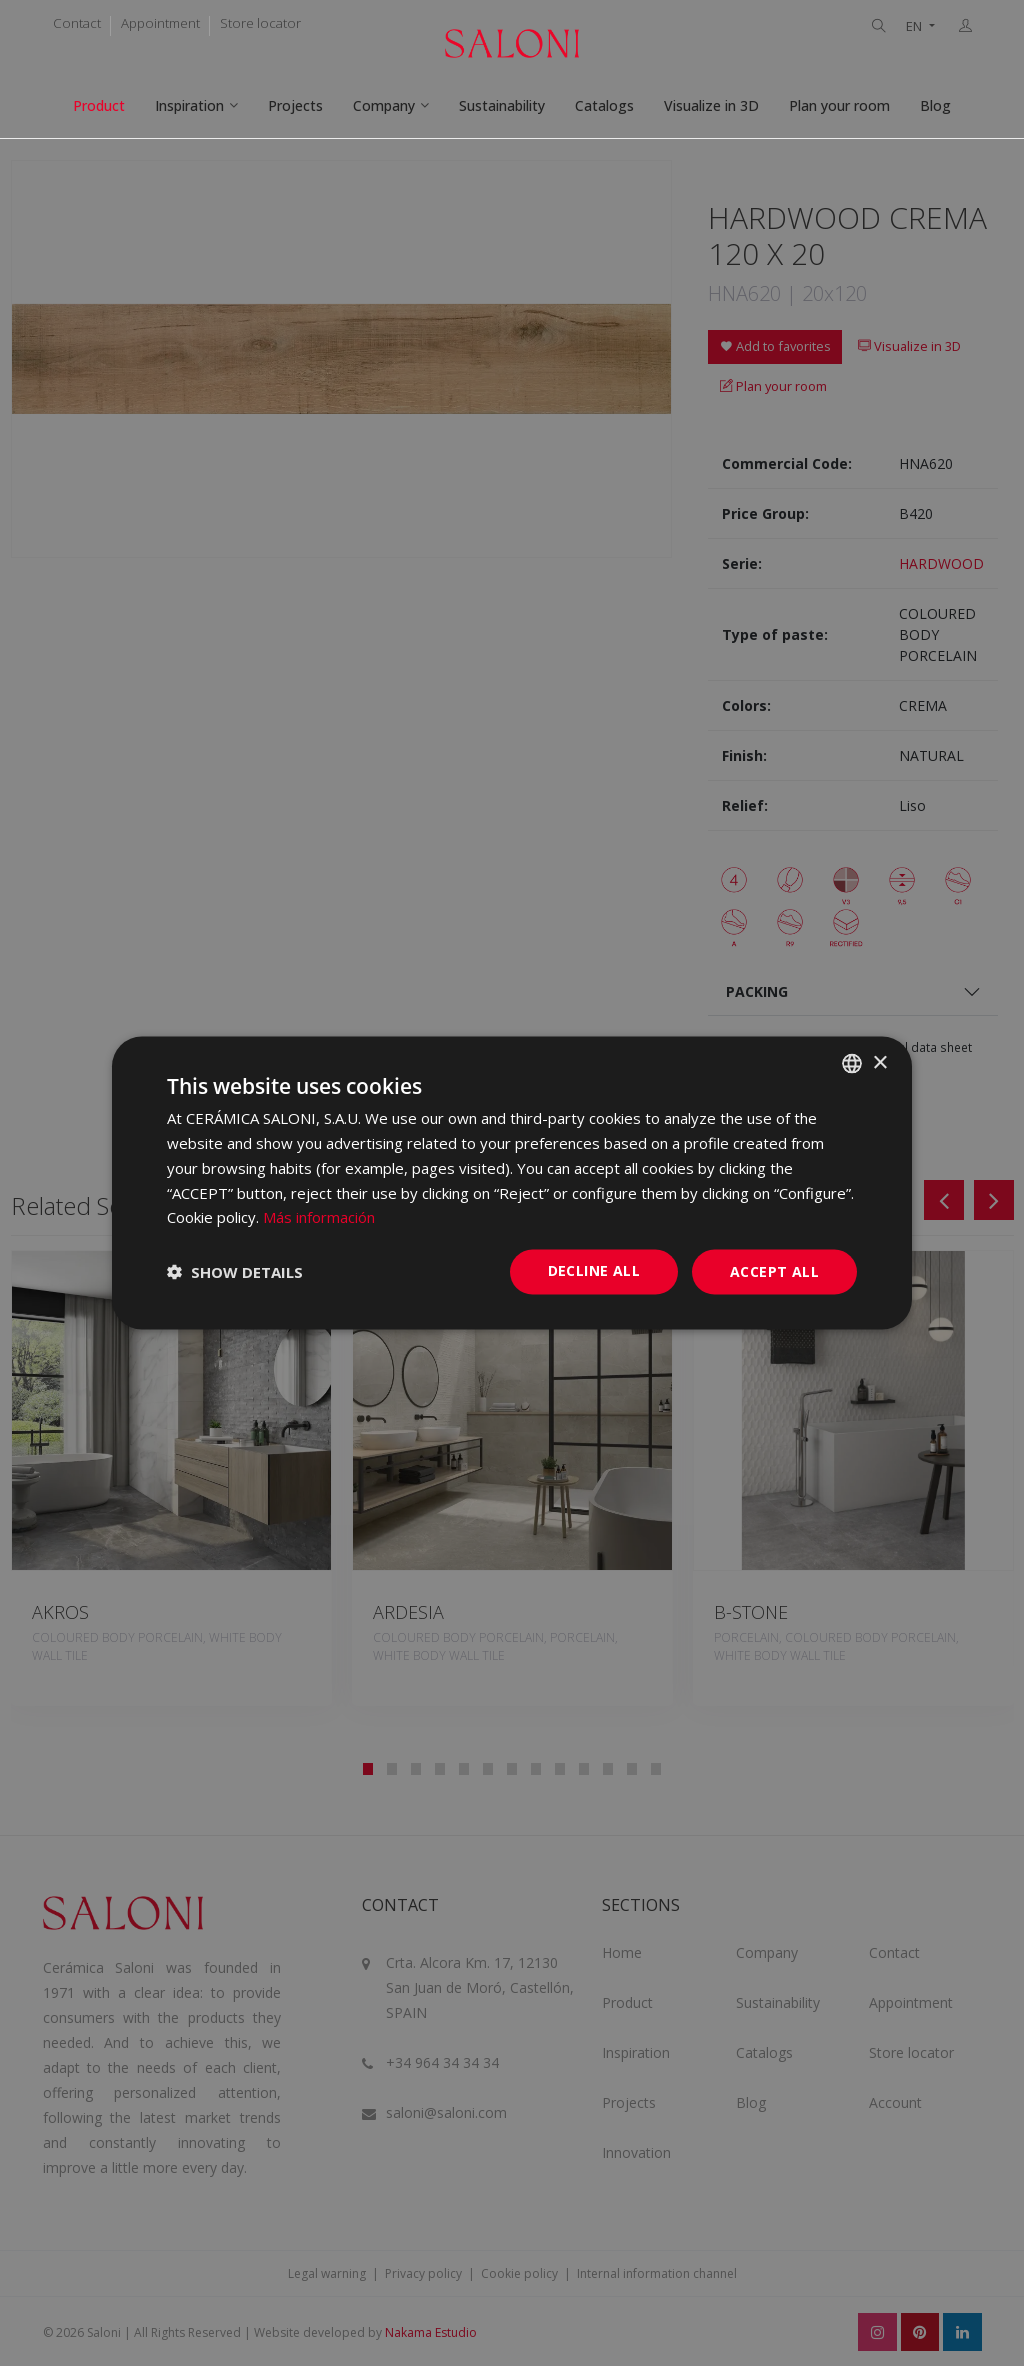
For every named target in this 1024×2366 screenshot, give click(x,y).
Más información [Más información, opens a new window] (319, 1217)
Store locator (260, 23)
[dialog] (512, 1183)
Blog (935, 105)
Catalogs (604, 105)
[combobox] (852, 1064)
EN (915, 26)
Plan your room (839, 105)
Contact (77, 23)
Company (384, 105)
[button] (235, 1272)
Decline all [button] (594, 1270)
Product (99, 105)
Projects (295, 105)
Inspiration (189, 105)
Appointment (160, 23)
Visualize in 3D (711, 105)
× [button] (879, 1062)
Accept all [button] (774, 1271)
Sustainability (502, 105)
